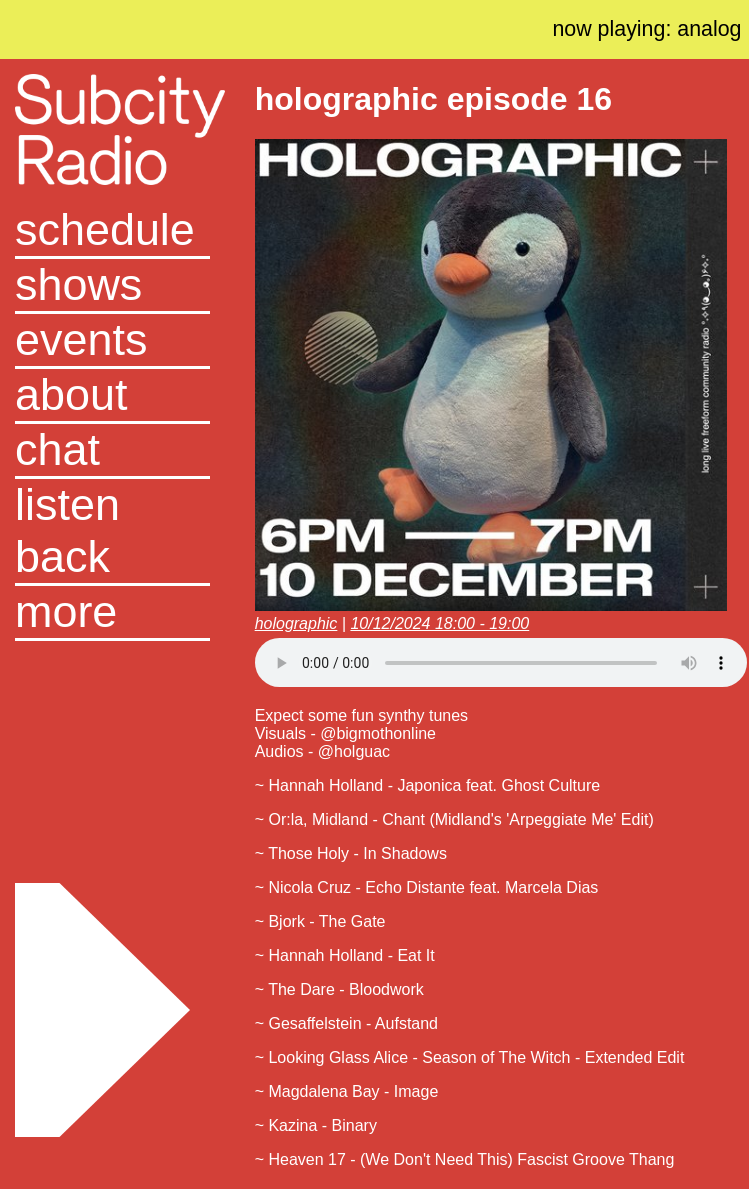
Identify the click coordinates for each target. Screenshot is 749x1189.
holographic (296, 623)
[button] (112, 613)
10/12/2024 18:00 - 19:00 (439, 623)
